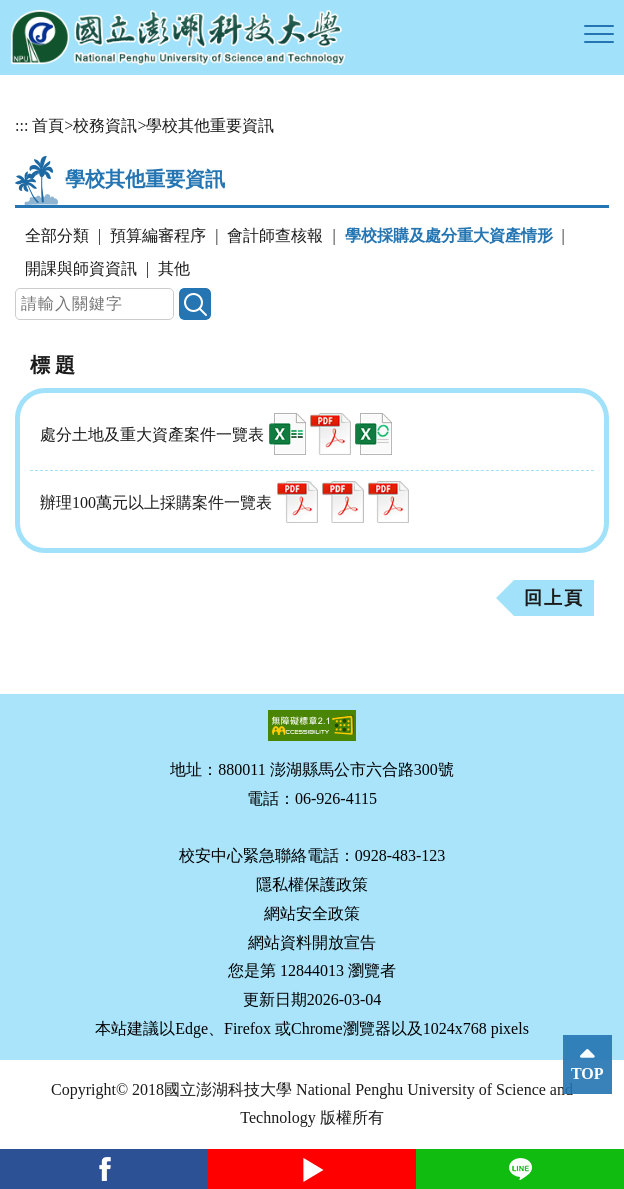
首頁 (48, 125)
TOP (587, 1073)
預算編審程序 (158, 235)
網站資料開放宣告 (312, 942)
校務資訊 (105, 125)
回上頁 (554, 598)
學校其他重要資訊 (210, 125)
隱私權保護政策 (312, 884)
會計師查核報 (275, 235)
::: (21, 125)
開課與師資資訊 (81, 268)
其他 (174, 268)
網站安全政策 (312, 913)
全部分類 (57, 235)
